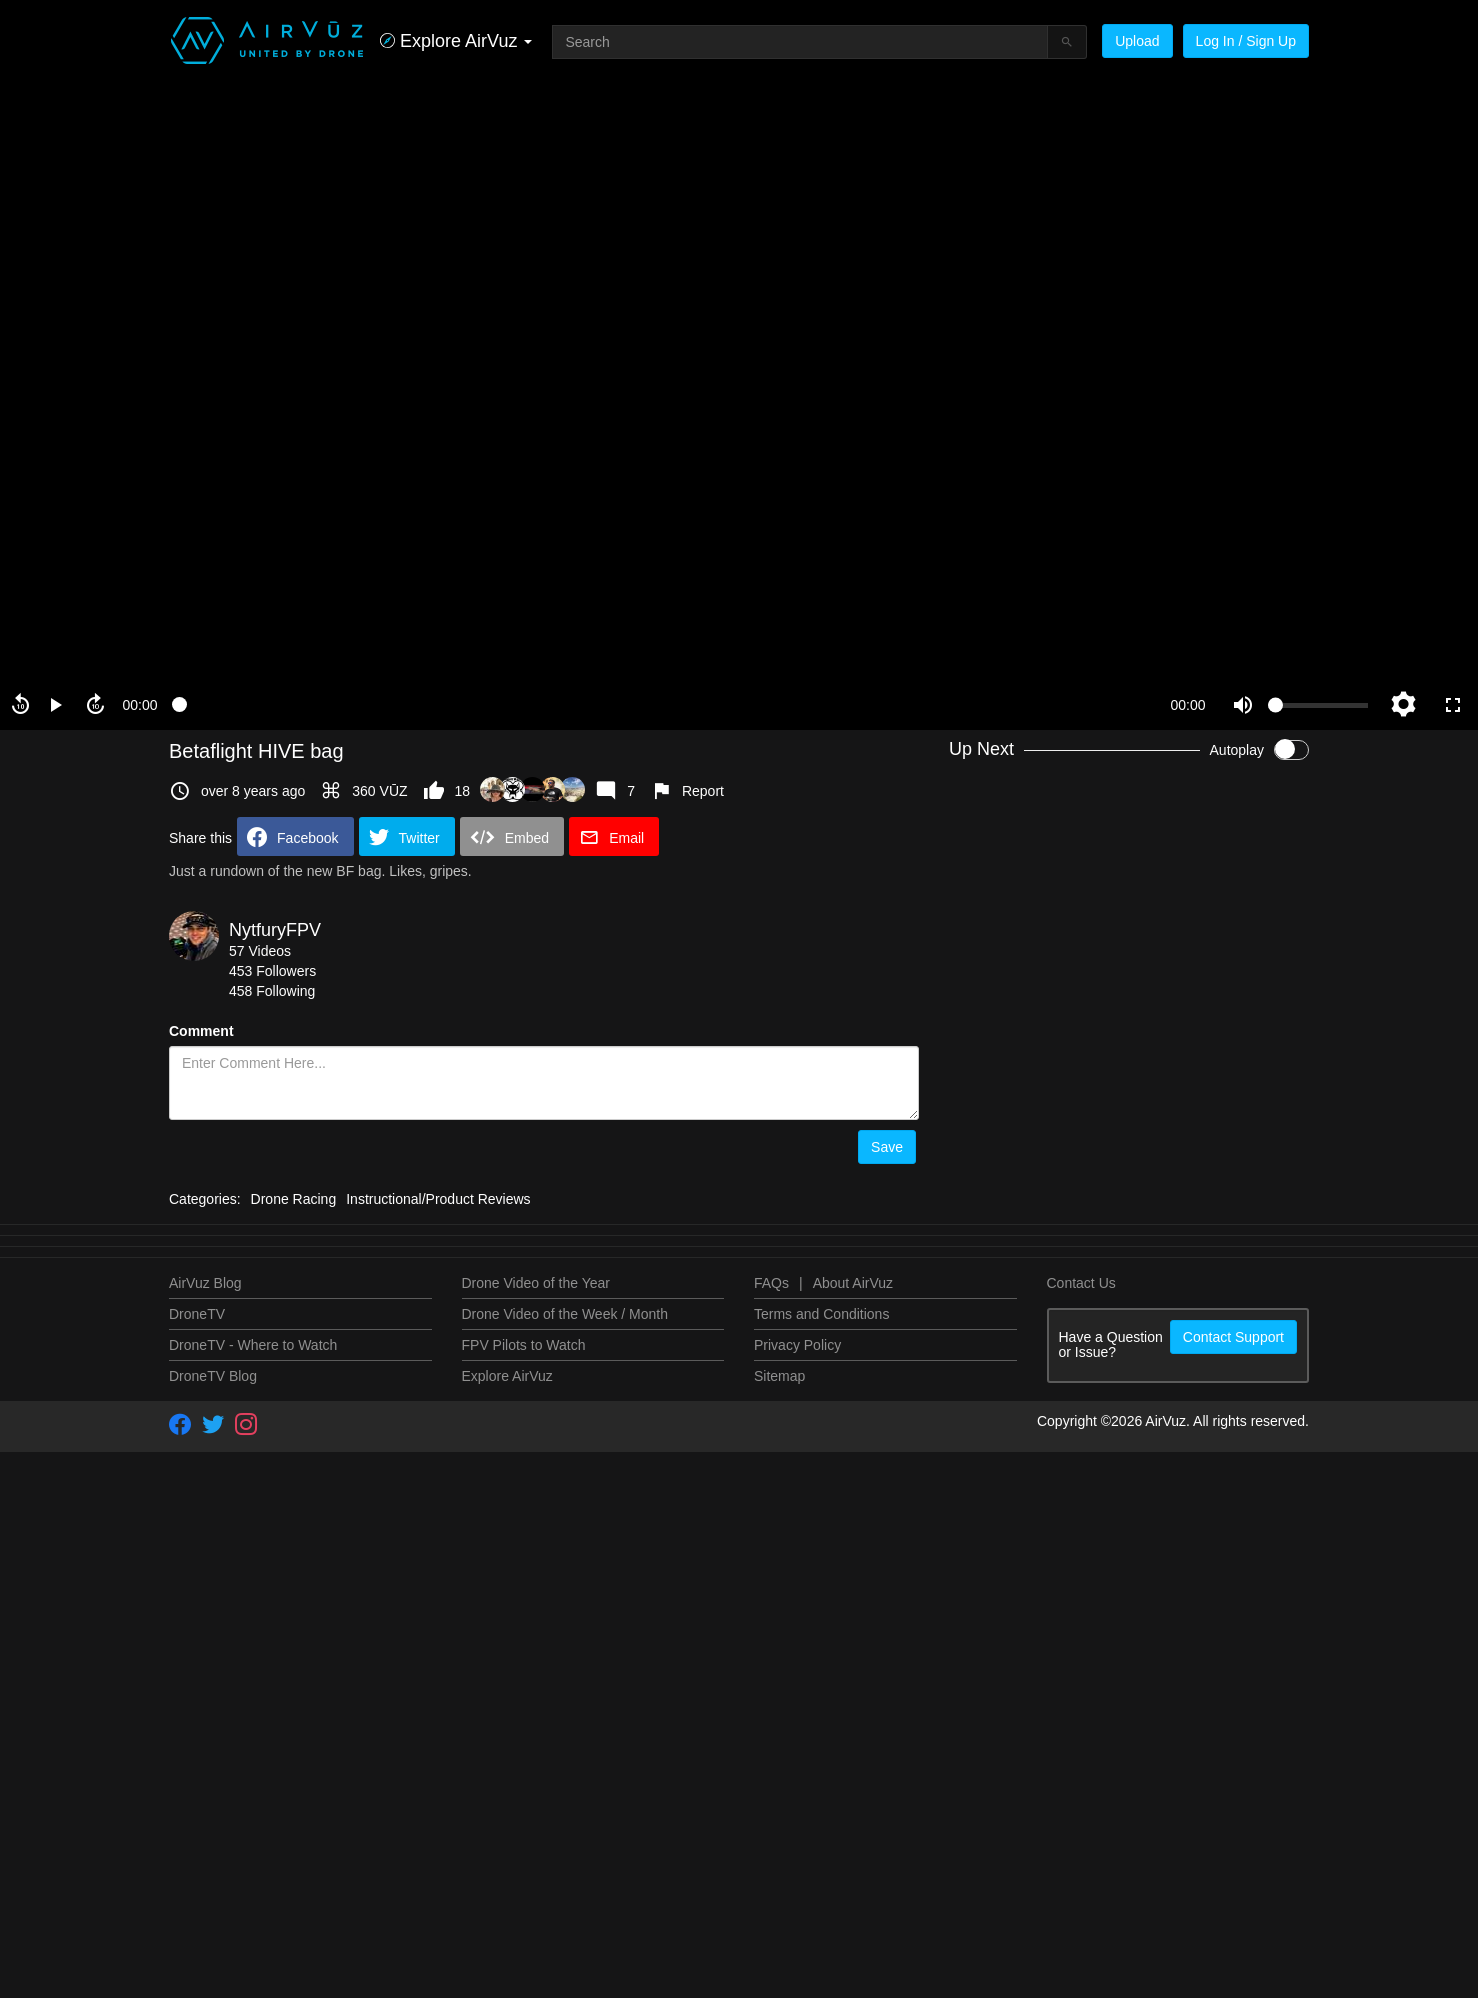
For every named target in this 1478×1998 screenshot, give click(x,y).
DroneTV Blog (213, 1946)
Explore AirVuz (507, 1946)
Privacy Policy (797, 1915)
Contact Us (1081, 1853)
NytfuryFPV (275, 930)
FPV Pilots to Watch (524, 1915)
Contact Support (1233, 1907)
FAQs (771, 1853)
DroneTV (197, 1884)
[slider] (664, 705)
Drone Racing (294, 1769)
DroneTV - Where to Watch (253, 1915)
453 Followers (272, 971)
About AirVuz (853, 1853)
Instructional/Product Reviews (438, 1769)
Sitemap (779, 1946)
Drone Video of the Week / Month (565, 1884)
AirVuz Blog (205, 1853)
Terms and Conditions (821, 1884)
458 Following (272, 991)
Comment (201, 1031)
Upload (1137, 41)
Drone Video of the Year (536, 1853)
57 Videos (260, 951)
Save (887, 1147)
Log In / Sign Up (1246, 41)
